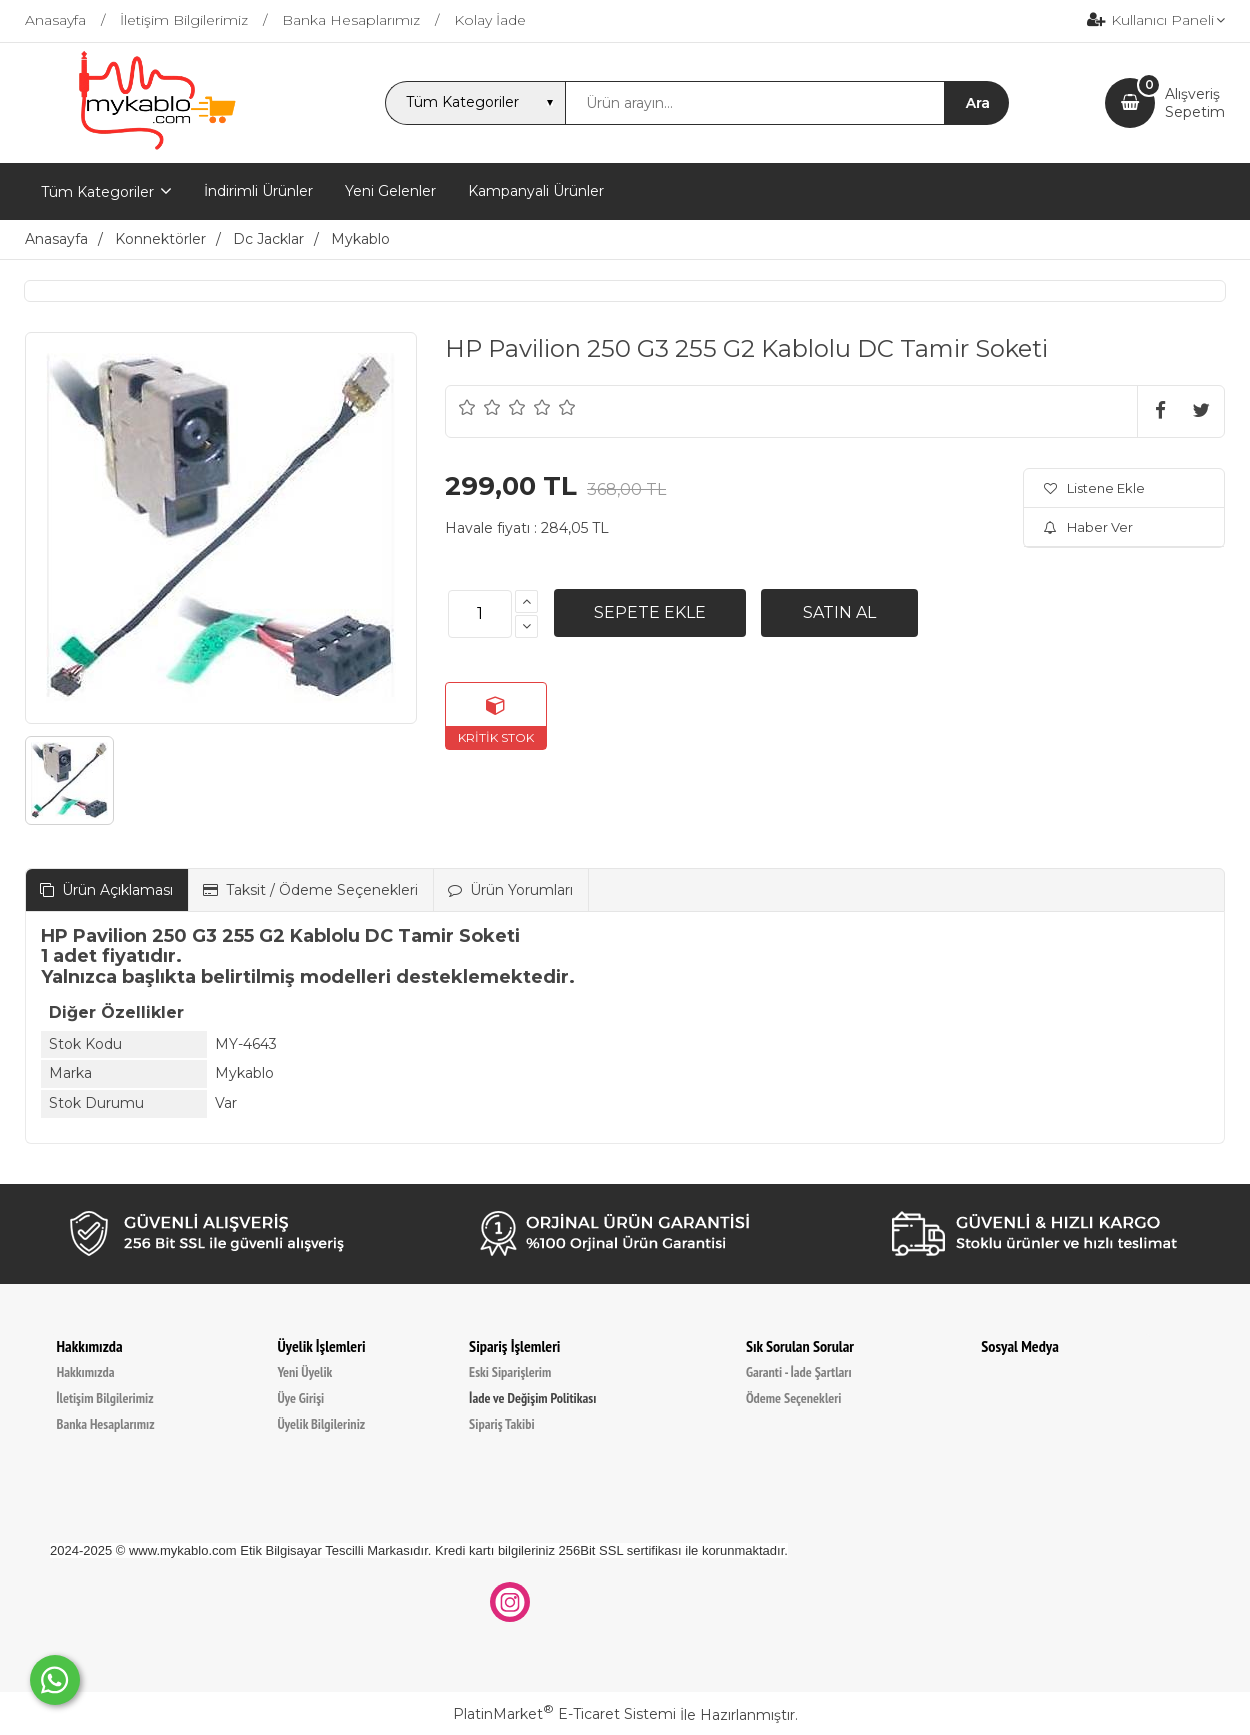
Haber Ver (1088, 527)
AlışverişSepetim (1195, 103)
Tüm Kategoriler (97, 192)
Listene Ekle (1094, 488)
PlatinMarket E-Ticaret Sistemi (564, 1714)
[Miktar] (480, 614)
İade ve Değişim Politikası (532, 1398)
